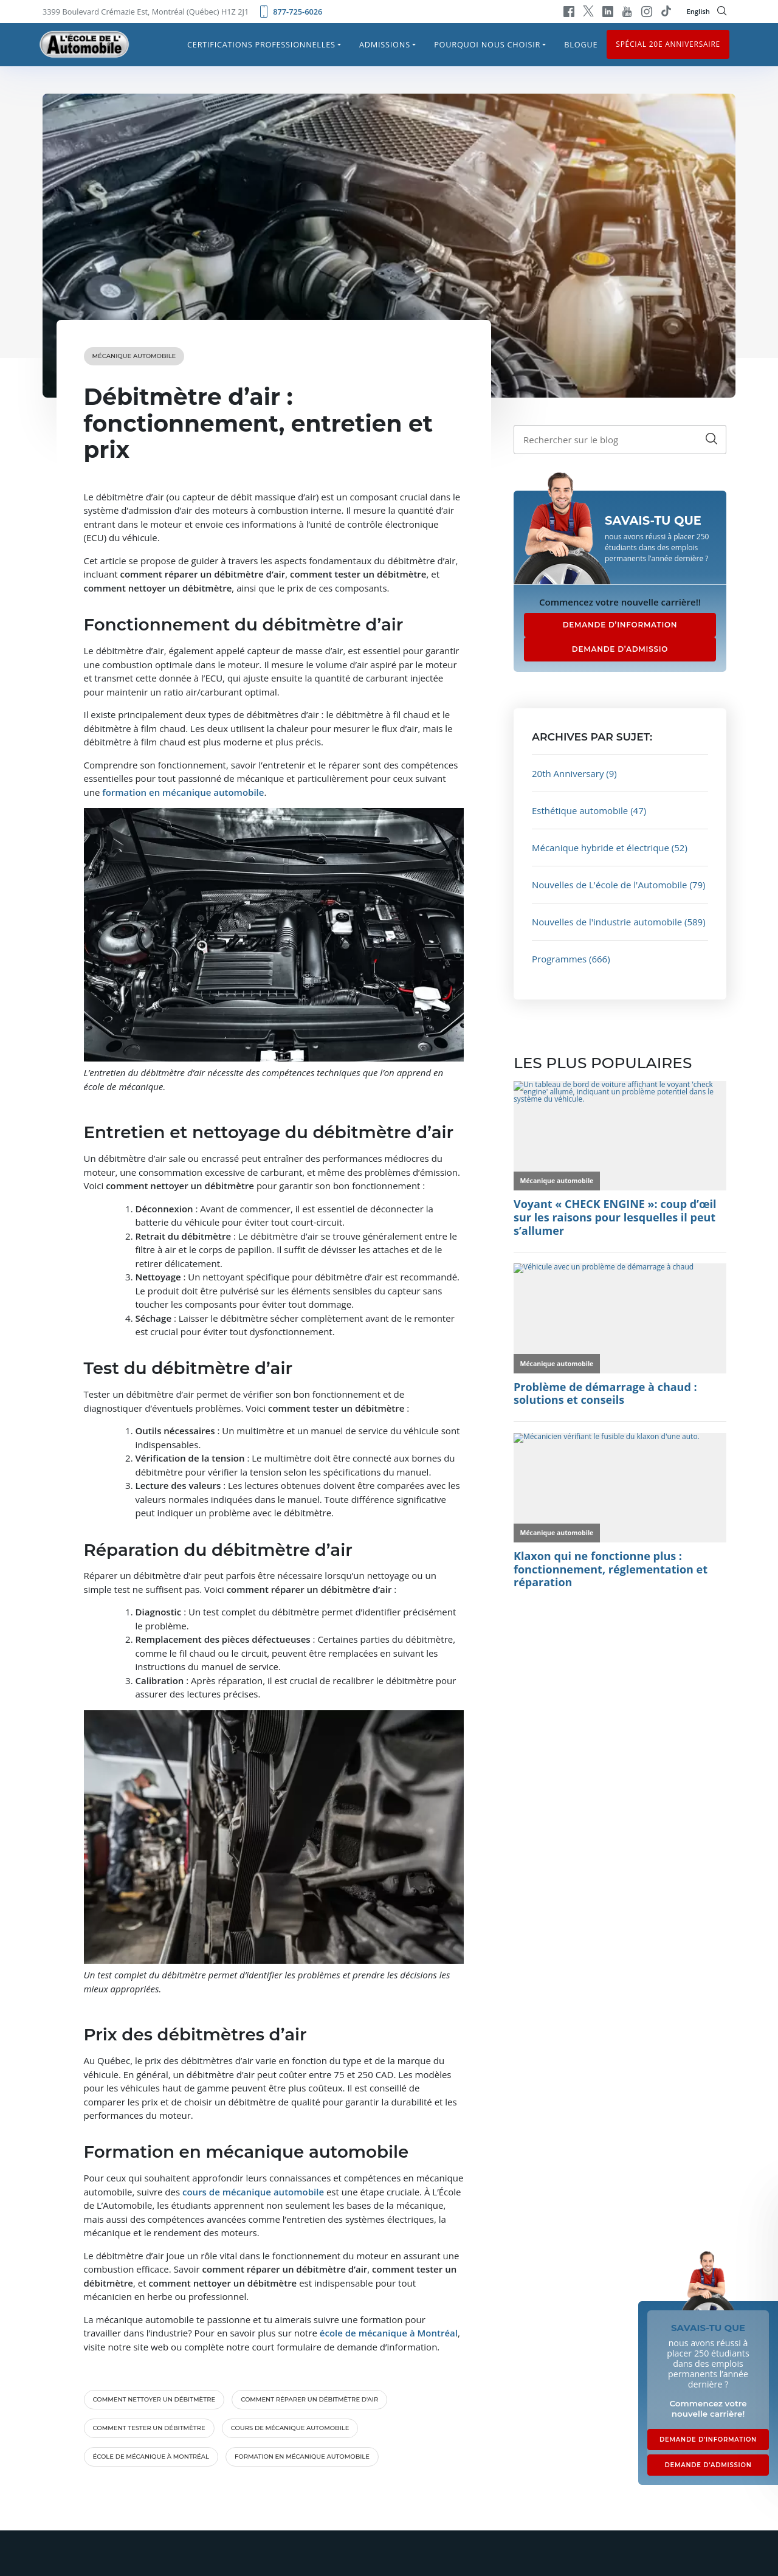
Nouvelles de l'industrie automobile (607, 922)
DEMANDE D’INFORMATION (620, 624)
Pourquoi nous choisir (487, 44)
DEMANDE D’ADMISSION (707, 2465)
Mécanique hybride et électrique (600, 847)
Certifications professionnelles (261, 44)
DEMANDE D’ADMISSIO (620, 649)
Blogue (580, 44)
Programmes (559, 959)
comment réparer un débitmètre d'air (309, 2399)
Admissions (384, 44)
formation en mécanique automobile (302, 2456)
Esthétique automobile (580, 810)
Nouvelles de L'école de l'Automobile (609, 885)
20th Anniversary (568, 773)
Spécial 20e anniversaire (668, 44)
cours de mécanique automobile (290, 2428)
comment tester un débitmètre (149, 2428)
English (698, 11)
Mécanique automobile (134, 356)
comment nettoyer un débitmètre (154, 2399)
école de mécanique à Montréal (151, 2456)
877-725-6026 (290, 11)
